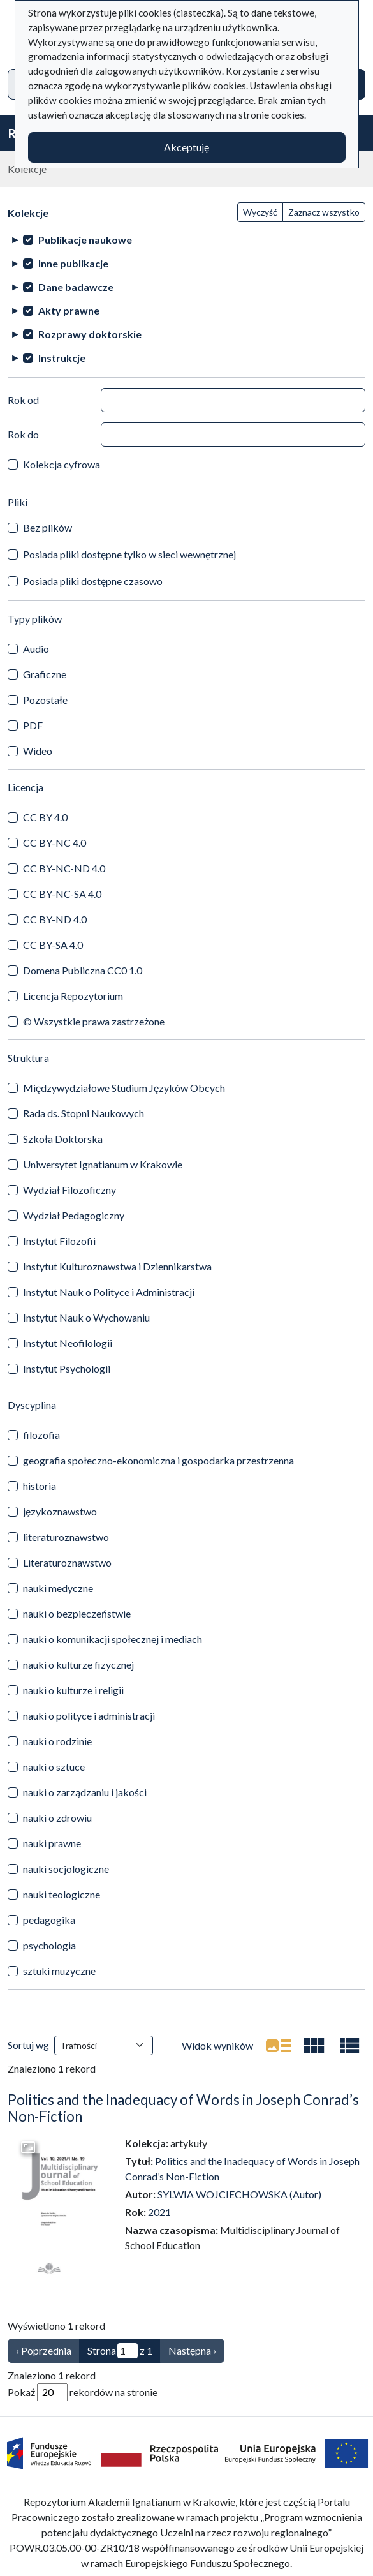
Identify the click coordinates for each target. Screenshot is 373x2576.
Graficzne (44, 674)
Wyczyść (260, 212)
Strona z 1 (119, 2350)
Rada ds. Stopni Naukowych (83, 1113)
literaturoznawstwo (66, 1537)
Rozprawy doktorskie (90, 334)
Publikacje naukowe (85, 240)
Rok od (23, 400)
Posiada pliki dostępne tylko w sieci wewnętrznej (129, 554)
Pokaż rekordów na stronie (82, 2392)
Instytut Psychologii (66, 1368)
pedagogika (49, 1920)
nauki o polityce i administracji (89, 1715)
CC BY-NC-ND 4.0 (64, 868)
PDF (33, 725)
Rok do (23, 434)
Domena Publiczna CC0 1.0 (82, 970)
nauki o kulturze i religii (73, 1690)
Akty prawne (68, 310)
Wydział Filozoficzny (69, 1190)
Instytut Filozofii (59, 1241)
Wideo (37, 751)
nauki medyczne (58, 1588)
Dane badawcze (75, 287)
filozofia (41, 1435)
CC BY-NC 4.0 (54, 843)
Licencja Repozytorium (73, 996)
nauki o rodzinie (57, 1741)
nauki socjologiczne (66, 1869)
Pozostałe (45, 700)
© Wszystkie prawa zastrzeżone (94, 1021)
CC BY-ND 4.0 (55, 919)
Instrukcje (61, 358)
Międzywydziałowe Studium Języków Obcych (124, 1088)
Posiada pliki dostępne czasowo (93, 581)
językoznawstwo (60, 1511)
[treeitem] (186, 239)
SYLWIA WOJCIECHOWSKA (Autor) (239, 2194)
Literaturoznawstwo (67, 1562)
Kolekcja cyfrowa (61, 464)
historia (39, 1486)
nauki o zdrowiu (57, 1818)
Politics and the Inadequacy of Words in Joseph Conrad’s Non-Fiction (183, 2108)
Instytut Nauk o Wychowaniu (86, 1317)
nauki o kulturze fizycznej (78, 1664)
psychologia (49, 1945)
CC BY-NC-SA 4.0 (62, 894)
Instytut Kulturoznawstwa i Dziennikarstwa (117, 1266)
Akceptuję (186, 147)
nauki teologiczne (61, 1894)
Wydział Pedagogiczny (73, 1215)
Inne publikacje (73, 263)
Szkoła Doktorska (63, 1139)
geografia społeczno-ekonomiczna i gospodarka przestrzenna (158, 1460)
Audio (36, 649)
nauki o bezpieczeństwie (77, 1613)
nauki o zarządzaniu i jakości (85, 1792)
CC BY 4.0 (45, 817)
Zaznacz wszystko (324, 212)
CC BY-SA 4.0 (53, 945)
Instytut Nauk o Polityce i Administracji (108, 1292)
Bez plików (47, 527)
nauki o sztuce (54, 1767)
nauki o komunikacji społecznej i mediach (112, 1639)
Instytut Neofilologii (67, 1343)
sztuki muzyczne (59, 1971)
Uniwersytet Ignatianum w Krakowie (102, 1164)
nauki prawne (52, 1843)
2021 (159, 2212)
